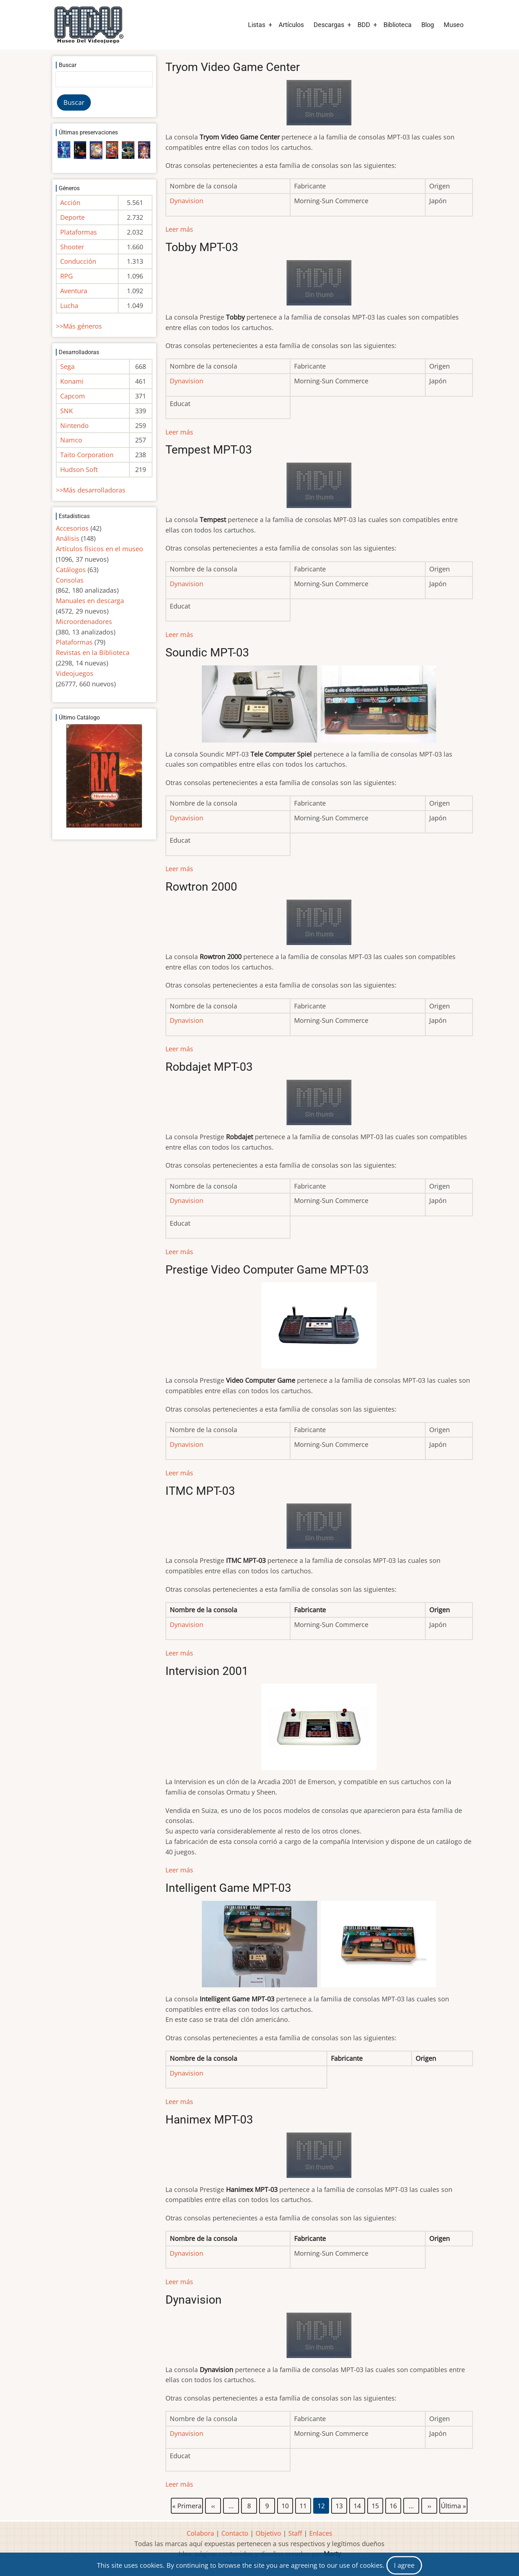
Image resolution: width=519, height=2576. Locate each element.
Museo (453, 24)
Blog (427, 24)
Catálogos (71, 569)
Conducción (78, 261)
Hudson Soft (79, 469)
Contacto (234, 2533)
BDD (364, 24)
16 (393, 2504)
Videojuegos (74, 673)
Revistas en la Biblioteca (92, 652)
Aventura (73, 290)
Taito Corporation (87, 454)
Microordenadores (84, 621)
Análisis (67, 538)
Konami (72, 381)
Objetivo (268, 2533)
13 (339, 2504)
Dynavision (186, 380)
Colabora (200, 2533)
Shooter (72, 246)
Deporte (72, 217)
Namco (71, 440)
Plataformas (78, 232)
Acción (70, 202)
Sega (67, 366)
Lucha (69, 305)
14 (357, 2504)
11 (303, 2504)
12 (321, 2506)
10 (285, 2504)
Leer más (179, 229)
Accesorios (72, 528)
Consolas (70, 580)
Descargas (329, 24)
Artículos (291, 24)
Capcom (72, 396)
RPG (66, 276)
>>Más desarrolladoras (90, 490)
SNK (66, 410)
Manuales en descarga (90, 600)
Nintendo (74, 425)
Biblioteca (397, 24)
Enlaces (320, 2533)
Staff (295, 2533)
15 (375, 2504)
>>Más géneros (79, 326)
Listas (256, 24)
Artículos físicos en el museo (99, 548)
